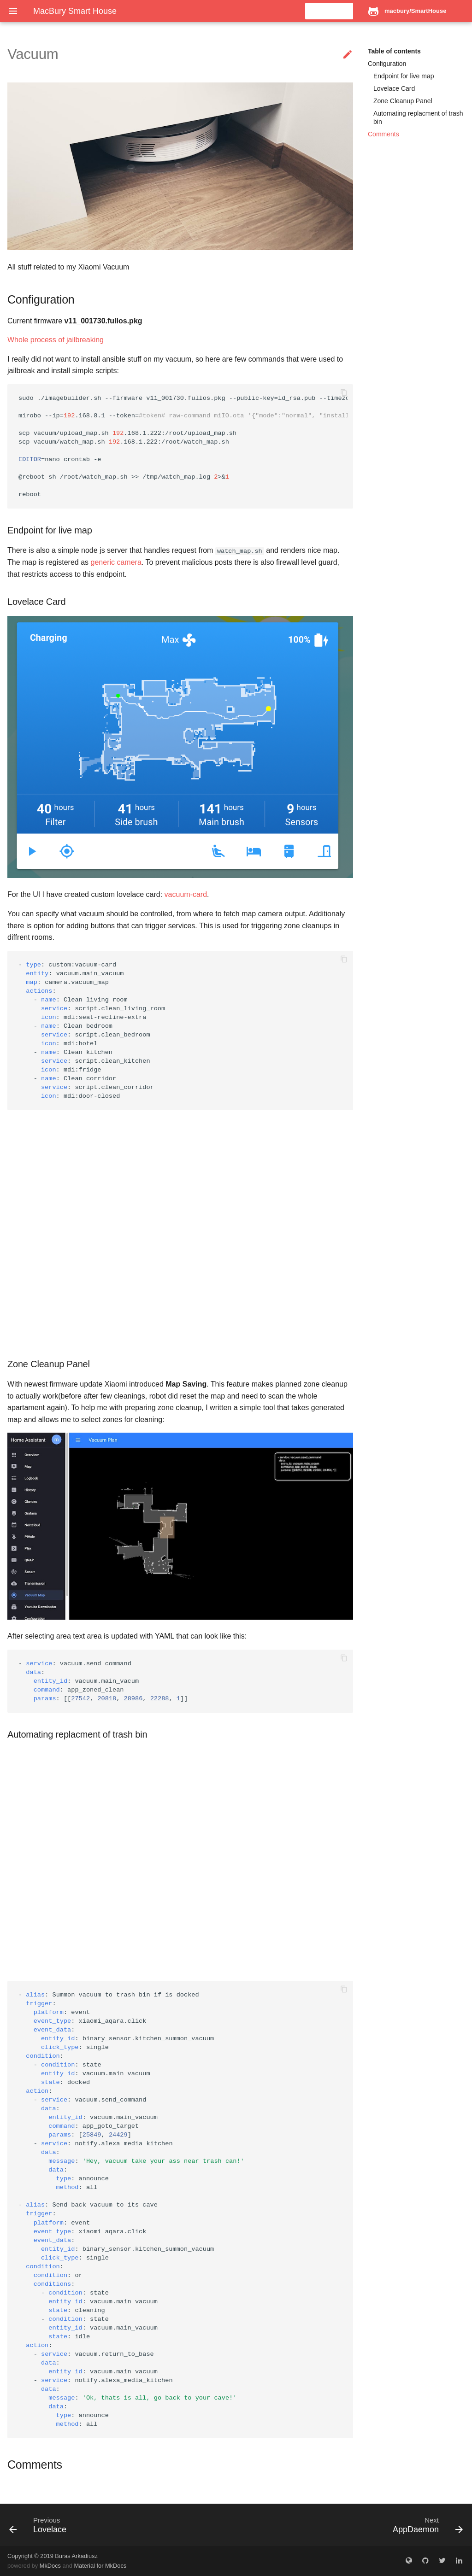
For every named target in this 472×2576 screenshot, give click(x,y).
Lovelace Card (394, 88)
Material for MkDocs (100, 2565)
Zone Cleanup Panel (402, 101)
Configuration (387, 63)
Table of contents (394, 51)
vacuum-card (186, 894)
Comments (383, 134)
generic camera (116, 562)
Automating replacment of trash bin (418, 117)
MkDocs (50, 2565)
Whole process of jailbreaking (55, 340)
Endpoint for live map (403, 76)
